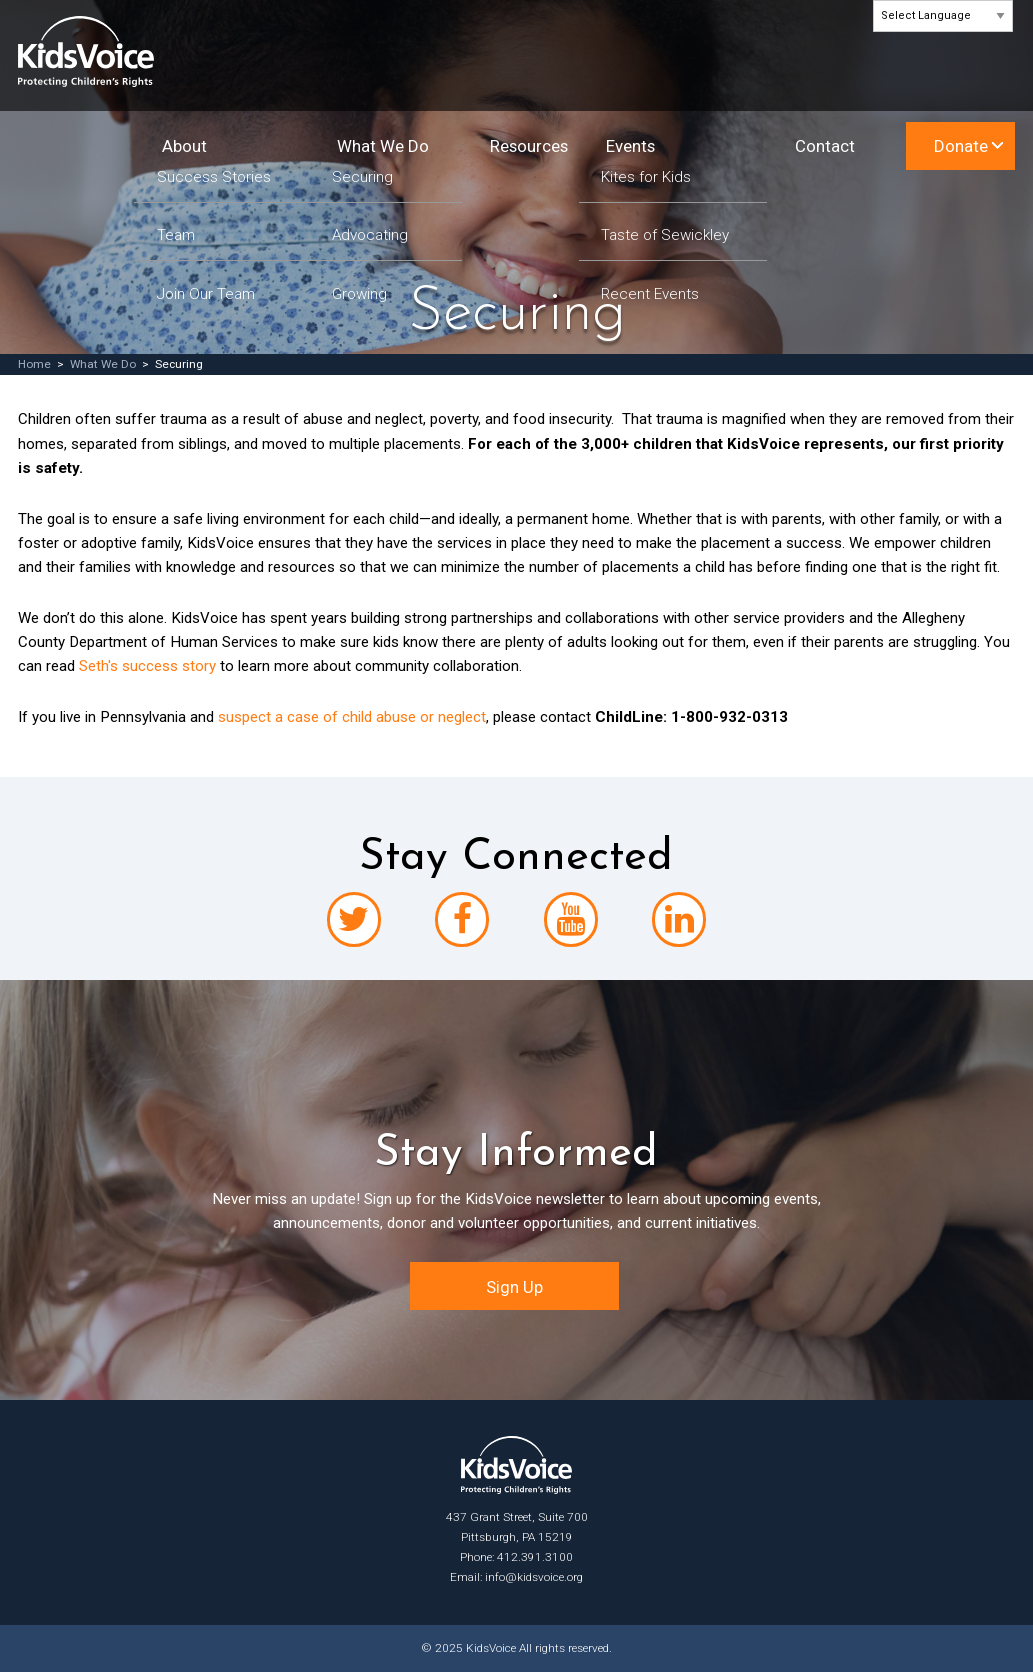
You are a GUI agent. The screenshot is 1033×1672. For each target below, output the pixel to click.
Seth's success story (147, 666)
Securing (362, 178)
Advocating (370, 236)
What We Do (383, 146)
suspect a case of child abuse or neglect (352, 717)
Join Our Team (206, 295)
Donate (961, 146)
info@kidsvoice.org (534, 1577)
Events (630, 146)
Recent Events (650, 295)
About (184, 146)
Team (176, 236)
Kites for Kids (646, 178)
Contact (825, 146)
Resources (529, 146)
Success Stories (214, 178)
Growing (359, 295)
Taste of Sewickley (665, 236)
